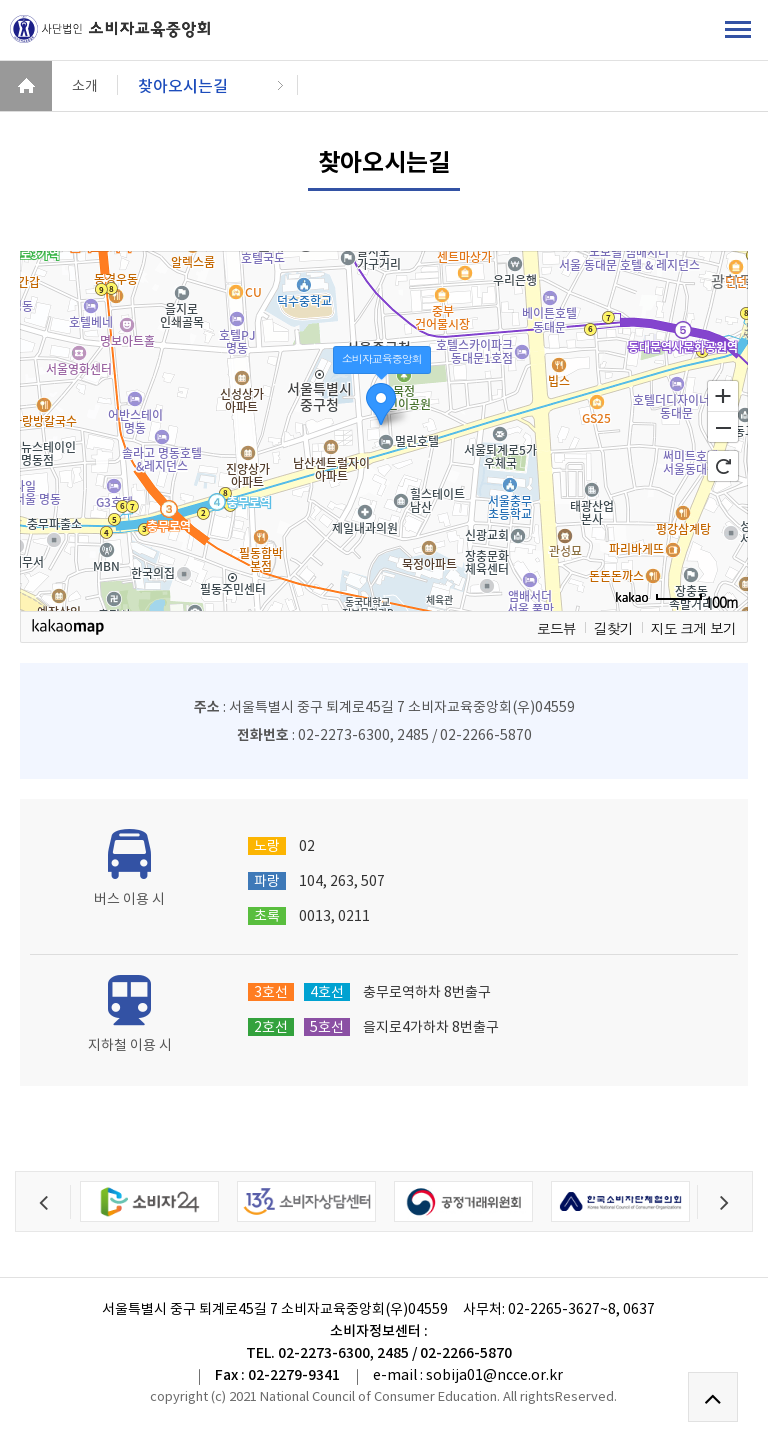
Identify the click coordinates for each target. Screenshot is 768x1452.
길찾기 (613, 627)
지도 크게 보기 (693, 627)
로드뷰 (556, 627)
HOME (26, 86)
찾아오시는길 (183, 86)
